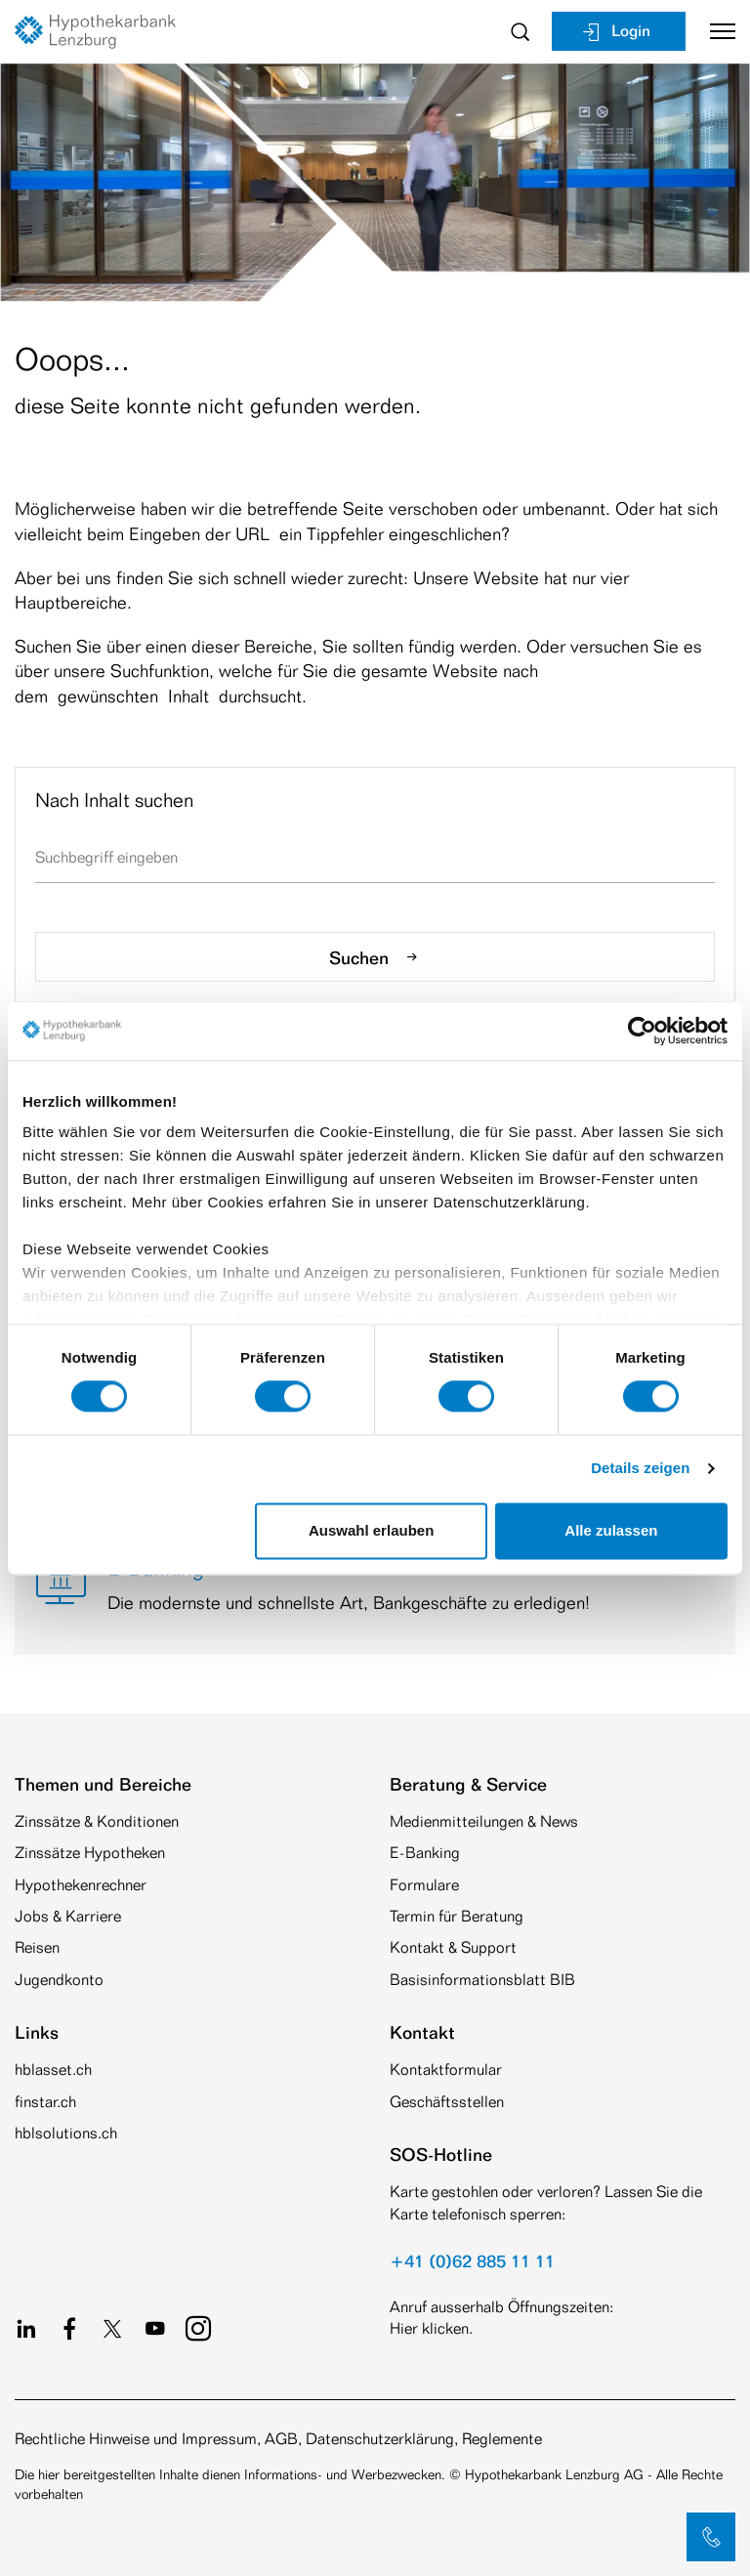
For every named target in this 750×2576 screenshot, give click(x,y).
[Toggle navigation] (715, 31)
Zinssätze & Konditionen (97, 1821)
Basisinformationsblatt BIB (482, 1979)
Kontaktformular (446, 2069)
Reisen (37, 1947)
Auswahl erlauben (371, 1530)
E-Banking (425, 1852)
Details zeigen (640, 1468)
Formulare (424, 1885)
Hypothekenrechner (80, 1885)
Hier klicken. (431, 2328)
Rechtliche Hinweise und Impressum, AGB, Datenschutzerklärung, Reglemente (278, 2438)
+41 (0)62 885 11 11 (472, 2260)
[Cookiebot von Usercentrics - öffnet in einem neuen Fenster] (642, 1030)
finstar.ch (45, 2101)
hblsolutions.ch (66, 2133)
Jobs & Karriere (68, 1916)
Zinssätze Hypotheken (90, 1852)
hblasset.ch (53, 2069)
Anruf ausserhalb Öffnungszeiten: (501, 2307)
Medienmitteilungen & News (484, 1821)
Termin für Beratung (456, 1916)
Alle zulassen (610, 1530)
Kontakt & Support (453, 1947)
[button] (711, 2537)
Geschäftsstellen (447, 2101)
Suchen (375, 957)
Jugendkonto (59, 1979)
